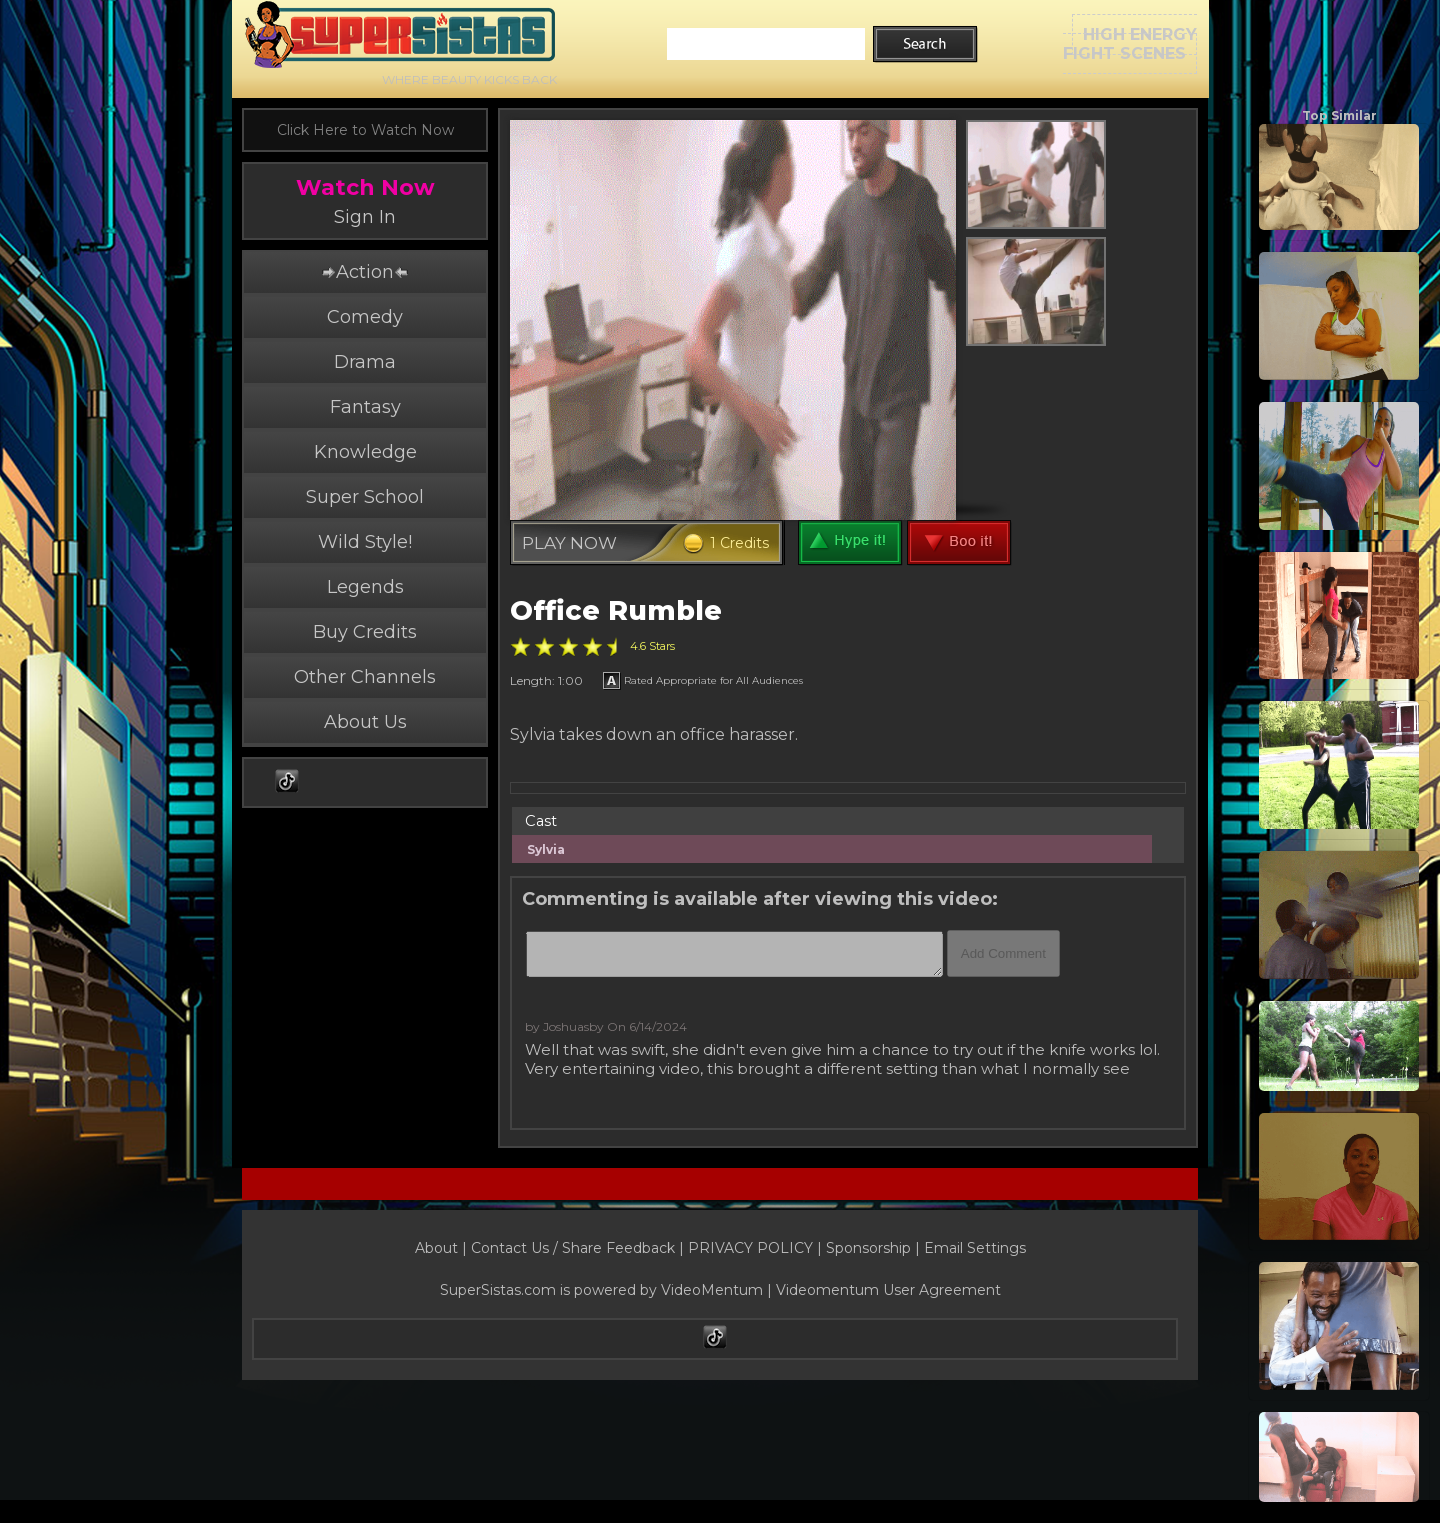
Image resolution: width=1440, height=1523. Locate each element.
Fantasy (365, 407)
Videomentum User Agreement (888, 1290)
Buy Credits (365, 632)
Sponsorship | (875, 1248)
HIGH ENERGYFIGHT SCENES (1130, 44)
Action (365, 272)
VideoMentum (712, 1290)
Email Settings (975, 1248)
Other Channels (365, 677)
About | (443, 1248)
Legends (365, 587)
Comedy (365, 317)
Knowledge (365, 452)
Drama (365, 362)
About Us (365, 722)
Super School (365, 497)
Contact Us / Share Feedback (573, 1248)
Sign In (365, 217)
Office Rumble (616, 610)
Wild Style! (365, 542)
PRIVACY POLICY (750, 1248)
